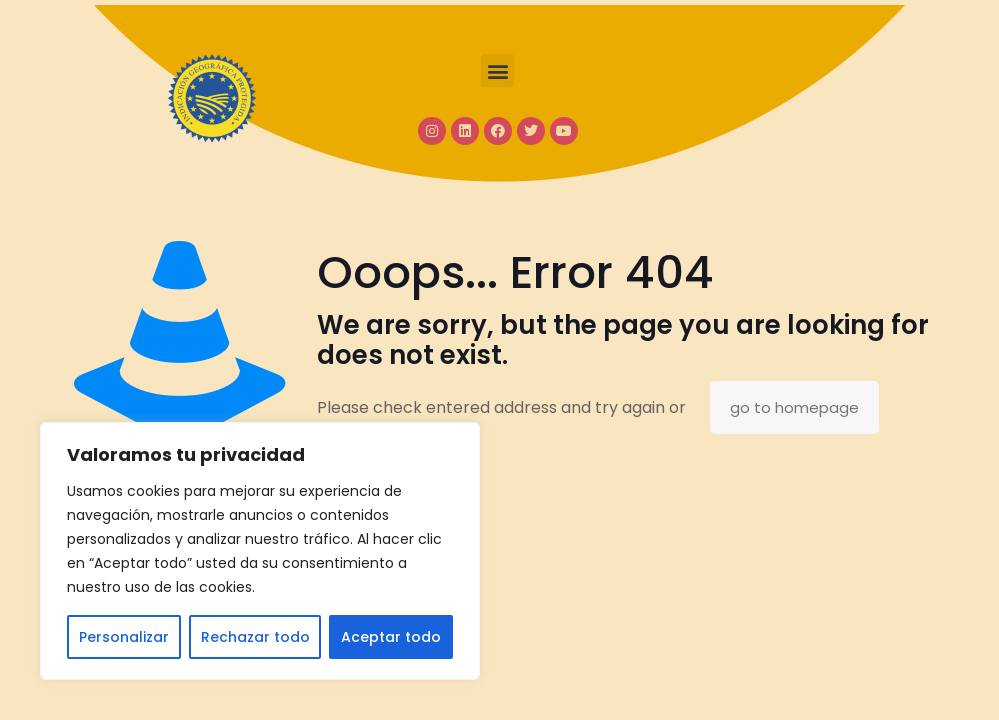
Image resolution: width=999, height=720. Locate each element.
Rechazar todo (255, 637)
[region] (260, 551)
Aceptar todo (391, 637)
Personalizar (124, 637)
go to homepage (794, 407)
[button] (497, 70)
